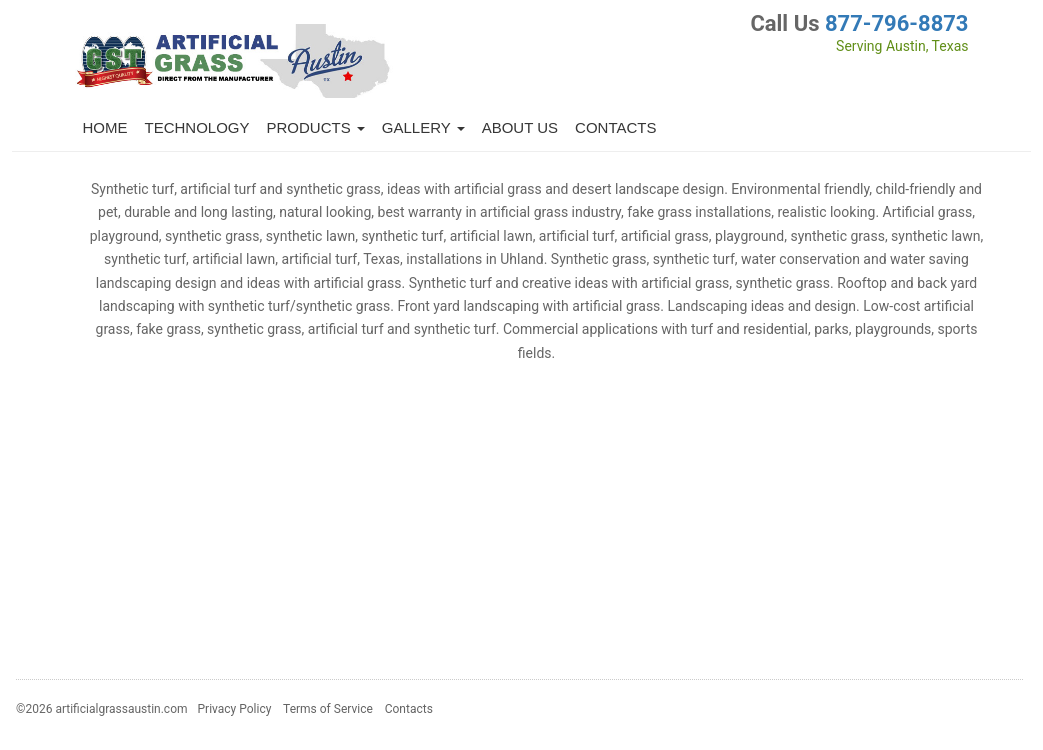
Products (316, 127)
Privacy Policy (235, 709)
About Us (520, 127)
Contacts (615, 127)
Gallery (423, 127)
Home (105, 127)
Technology (197, 127)
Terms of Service (328, 709)
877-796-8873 (897, 23)
